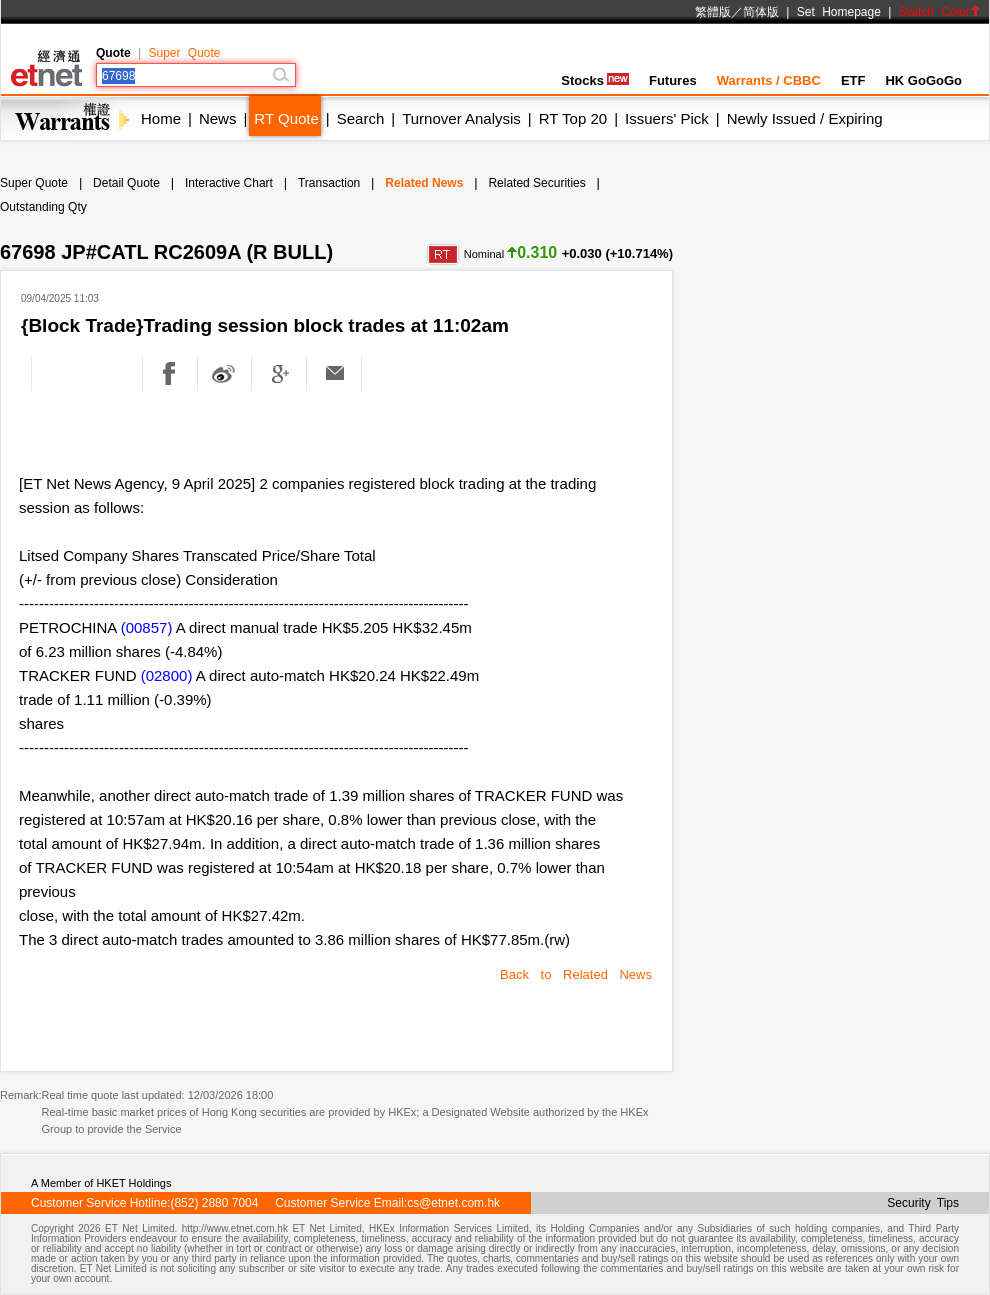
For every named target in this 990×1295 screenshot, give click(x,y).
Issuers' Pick (667, 118)
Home (161, 118)
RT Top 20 (573, 118)
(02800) (167, 675)
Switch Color (940, 12)
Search (361, 118)
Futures (673, 80)
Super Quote (184, 53)
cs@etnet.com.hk (453, 1203)
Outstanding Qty (43, 207)
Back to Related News (576, 974)
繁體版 (713, 12)
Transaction (329, 183)
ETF (853, 80)
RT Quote (286, 118)
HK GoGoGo (923, 80)
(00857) (147, 627)
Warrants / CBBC (769, 80)
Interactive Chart (229, 183)
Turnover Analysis (461, 118)
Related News (424, 183)
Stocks (595, 80)
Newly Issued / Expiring (805, 118)
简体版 (761, 12)
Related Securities (536, 183)
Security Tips (923, 1203)
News (218, 118)
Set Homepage (839, 12)
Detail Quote (126, 183)
